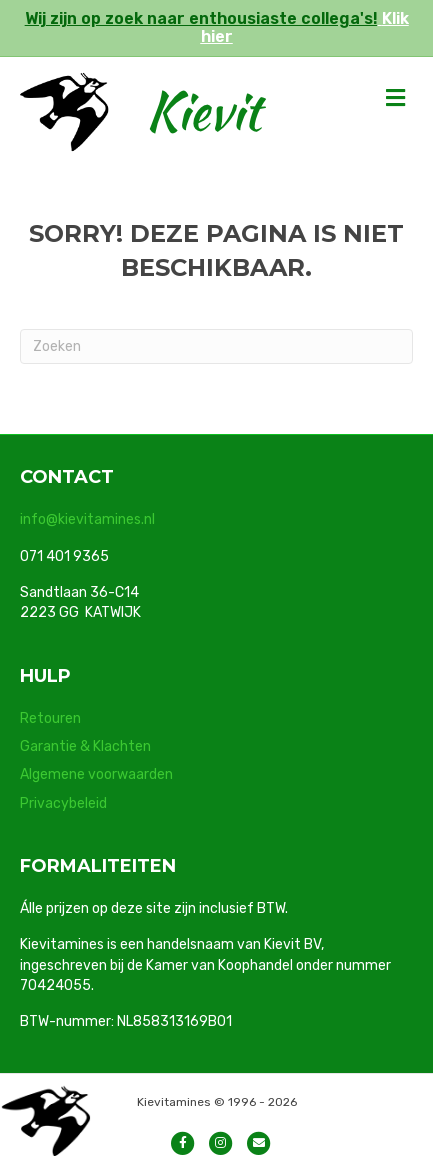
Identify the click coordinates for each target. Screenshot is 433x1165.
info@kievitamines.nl (87, 519)
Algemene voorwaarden (96, 774)
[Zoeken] (216, 346)
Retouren (50, 718)
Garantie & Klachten (85, 746)
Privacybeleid (63, 803)
